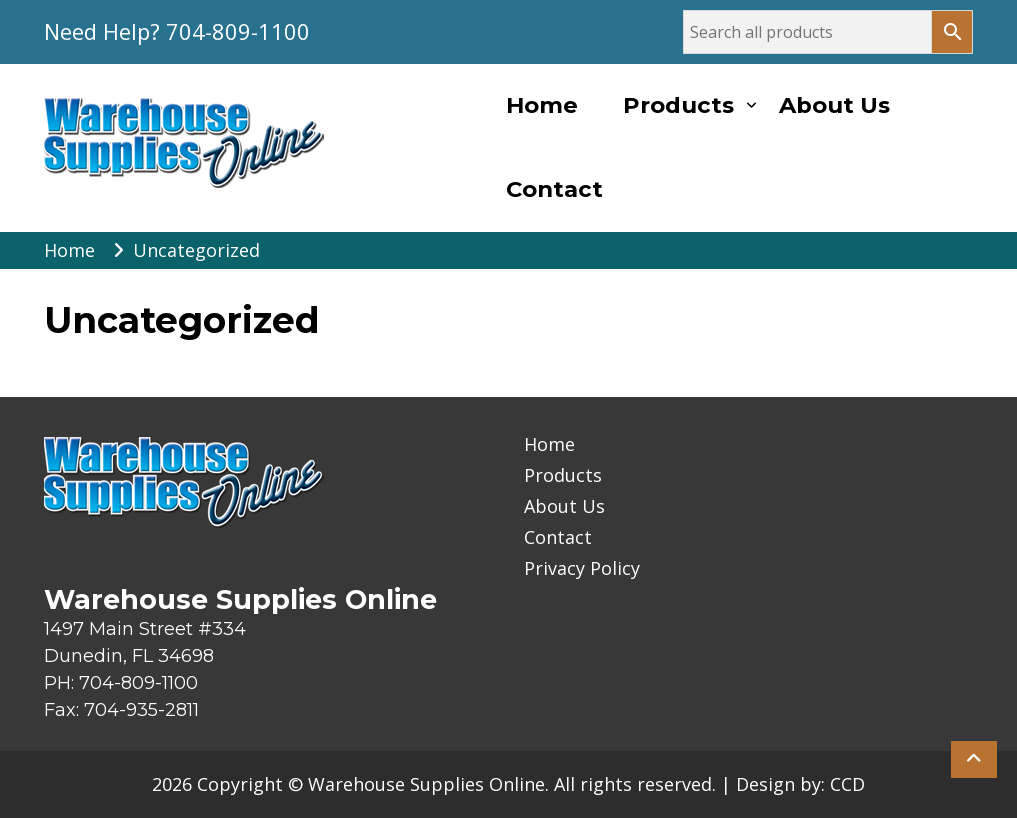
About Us (834, 105)
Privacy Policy (582, 568)
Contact (554, 189)
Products (678, 105)
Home (542, 105)
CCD (847, 784)
